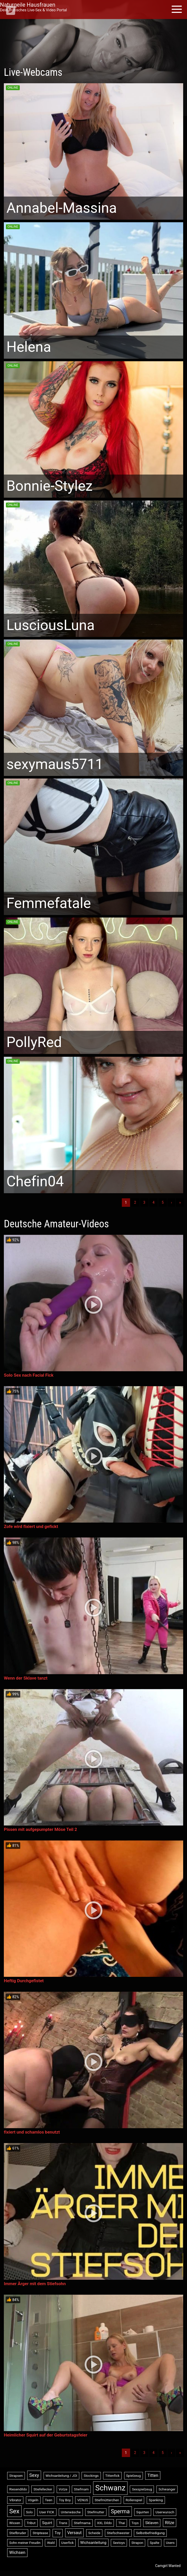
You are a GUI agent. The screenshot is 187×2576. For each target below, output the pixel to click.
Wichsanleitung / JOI (61, 2476)
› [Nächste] (171, 1202)
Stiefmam (81, 2489)
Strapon (137, 2543)
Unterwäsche (71, 2512)
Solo (29, 2512)
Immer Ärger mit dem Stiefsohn (35, 2283)
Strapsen (16, 2476)
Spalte (154, 2543)
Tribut (31, 2523)
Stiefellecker (42, 2489)
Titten (152, 2475)
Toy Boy (65, 2500)
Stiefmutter (95, 2512)
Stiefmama (82, 2523)
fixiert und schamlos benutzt (32, 2132)
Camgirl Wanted (168, 2566)
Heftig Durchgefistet (24, 1980)
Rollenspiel (134, 2500)
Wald (51, 2543)
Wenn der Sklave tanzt (25, 1678)
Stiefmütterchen (107, 2500)
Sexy (34, 2475)
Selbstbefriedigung (150, 2533)
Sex (14, 2511)
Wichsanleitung (93, 2542)
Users (170, 2543)
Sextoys (119, 2543)
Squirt (47, 2523)
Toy (58, 2533)
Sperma (120, 2511)
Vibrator (15, 2500)
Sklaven (151, 2523)
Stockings (91, 2476)
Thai (121, 2523)
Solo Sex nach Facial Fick (28, 1375)
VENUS (82, 2500)
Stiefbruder (17, 2533)
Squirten (142, 2512)
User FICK (46, 2512)
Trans (63, 2523)
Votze (63, 2489)
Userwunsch (164, 2512)
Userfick (67, 2543)
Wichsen (17, 2552)
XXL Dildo (104, 2523)
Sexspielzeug (142, 2489)
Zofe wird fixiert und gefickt (31, 1526)
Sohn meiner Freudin (25, 2543)
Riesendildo (18, 2489)
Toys (135, 2523)
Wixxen (14, 2523)
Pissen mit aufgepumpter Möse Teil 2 (40, 1829)
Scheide (94, 2533)
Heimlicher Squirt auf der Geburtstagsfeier (45, 2435)
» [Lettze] (180, 1202)
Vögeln (33, 2500)
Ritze (169, 2522)
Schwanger (167, 2489)
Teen (48, 2500)
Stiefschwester (118, 2533)
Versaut (74, 2532)
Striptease (40, 2533)
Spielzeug (133, 2476)
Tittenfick (112, 2476)
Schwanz (110, 2488)
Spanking (156, 2500)
